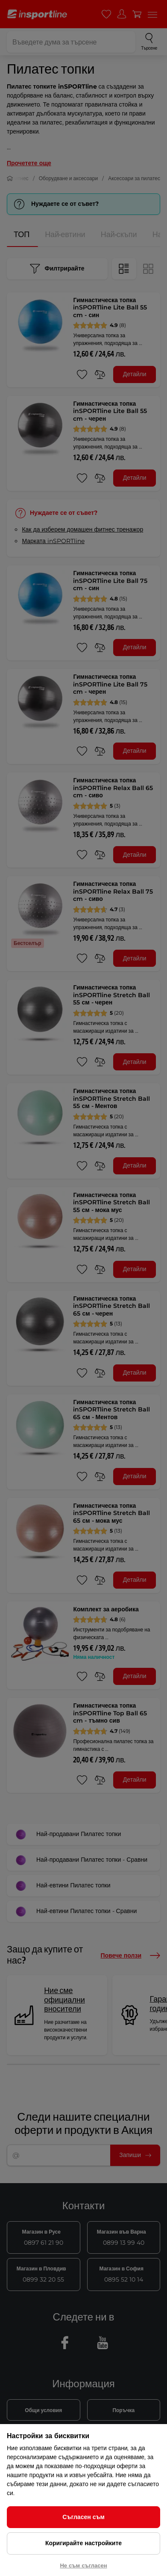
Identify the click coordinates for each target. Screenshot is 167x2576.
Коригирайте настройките (83, 2543)
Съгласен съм (83, 2517)
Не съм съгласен (83, 2565)
